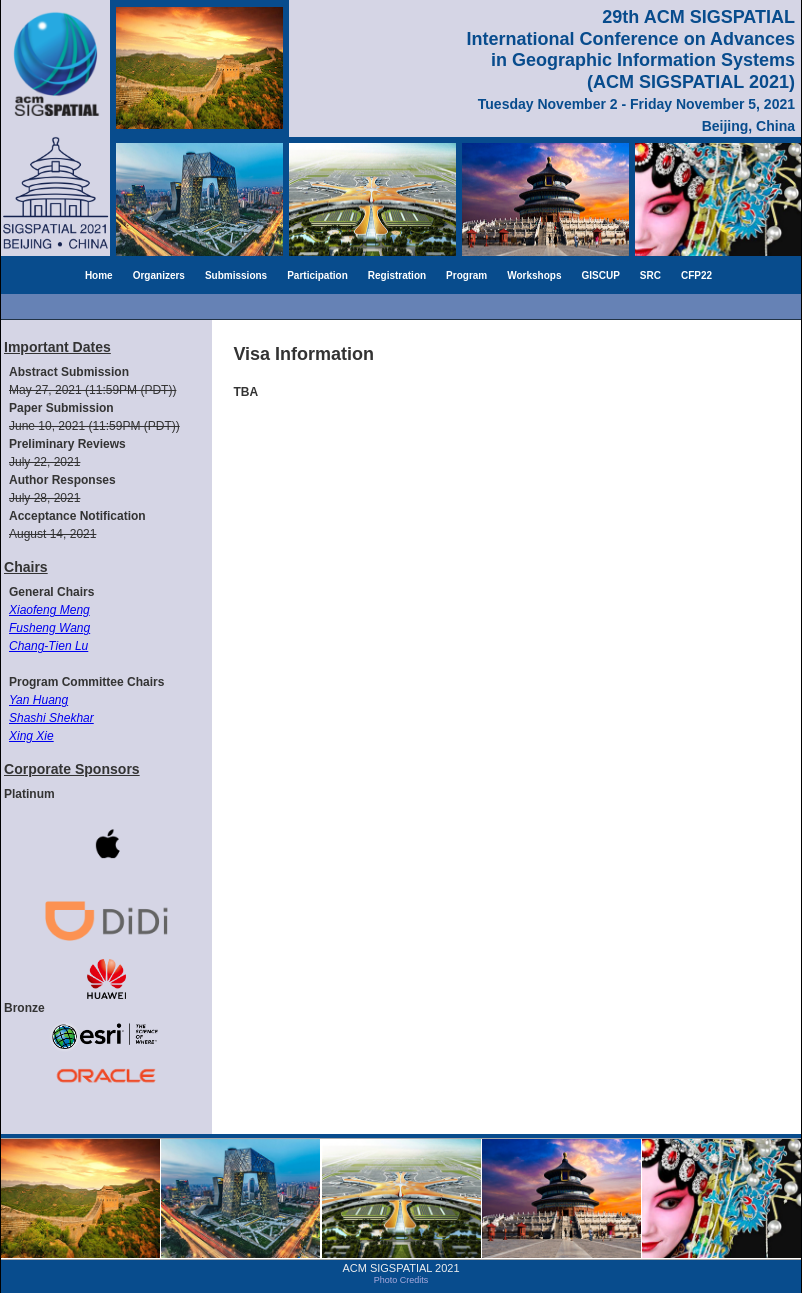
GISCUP (601, 275)
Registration (397, 275)
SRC (650, 275)
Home (99, 275)
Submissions (236, 275)
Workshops (534, 275)
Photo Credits (401, 1280)
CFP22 (696, 275)
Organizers (159, 275)
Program (466, 275)
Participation (317, 275)
